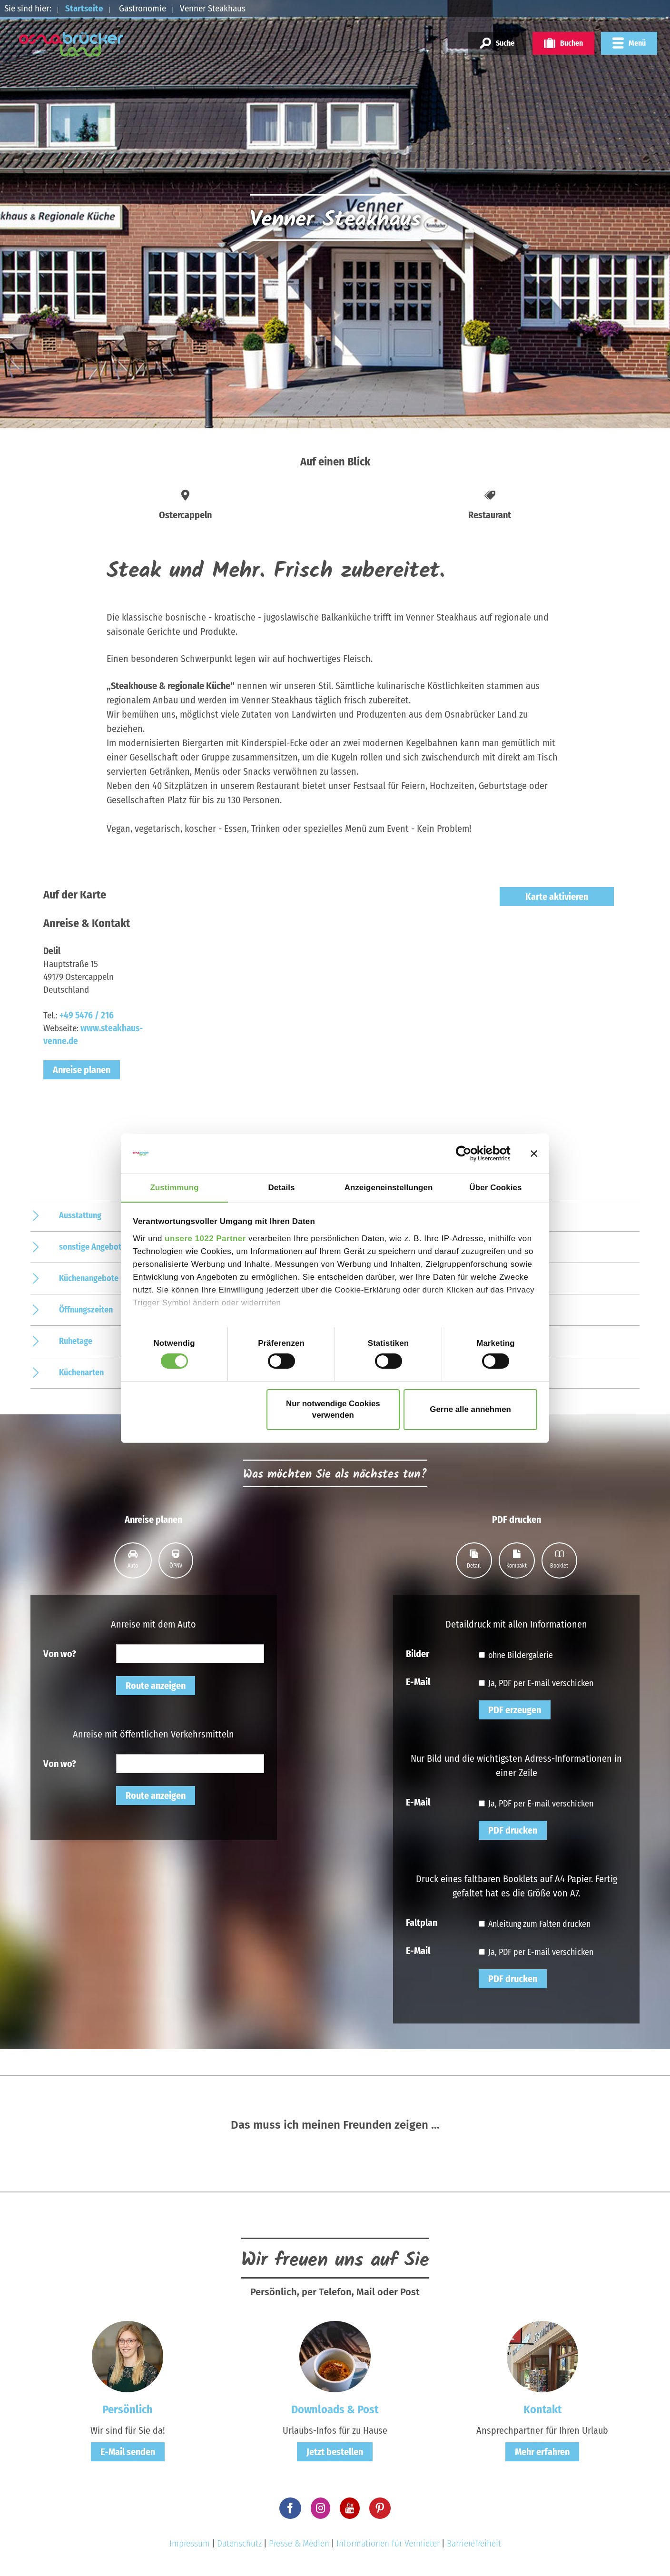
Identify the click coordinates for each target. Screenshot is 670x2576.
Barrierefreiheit (474, 2543)
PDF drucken (512, 1830)
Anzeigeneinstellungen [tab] (389, 1187)
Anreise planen (81, 1070)
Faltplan (421, 1922)
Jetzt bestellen (334, 2452)
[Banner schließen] (534, 1153)
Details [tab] (281, 1187)
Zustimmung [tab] (174, 1187)
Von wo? (59, 1653)
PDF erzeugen (514, 1710)
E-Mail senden (127, 2452)
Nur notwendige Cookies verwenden (333, 1410)
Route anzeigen (156, 1685)
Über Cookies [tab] (496, 1187)
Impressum (189, 2543)
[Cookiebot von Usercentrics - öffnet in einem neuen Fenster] (469, 1153)
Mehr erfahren (542, 2452)
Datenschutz (239, 2543)
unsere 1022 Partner (205, 1238)
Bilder (417, 1653)
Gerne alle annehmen (470, 1409)
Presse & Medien (299, 2543)
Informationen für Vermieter (388, 2543)
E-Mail (418, 1681)
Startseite (84, 8)
